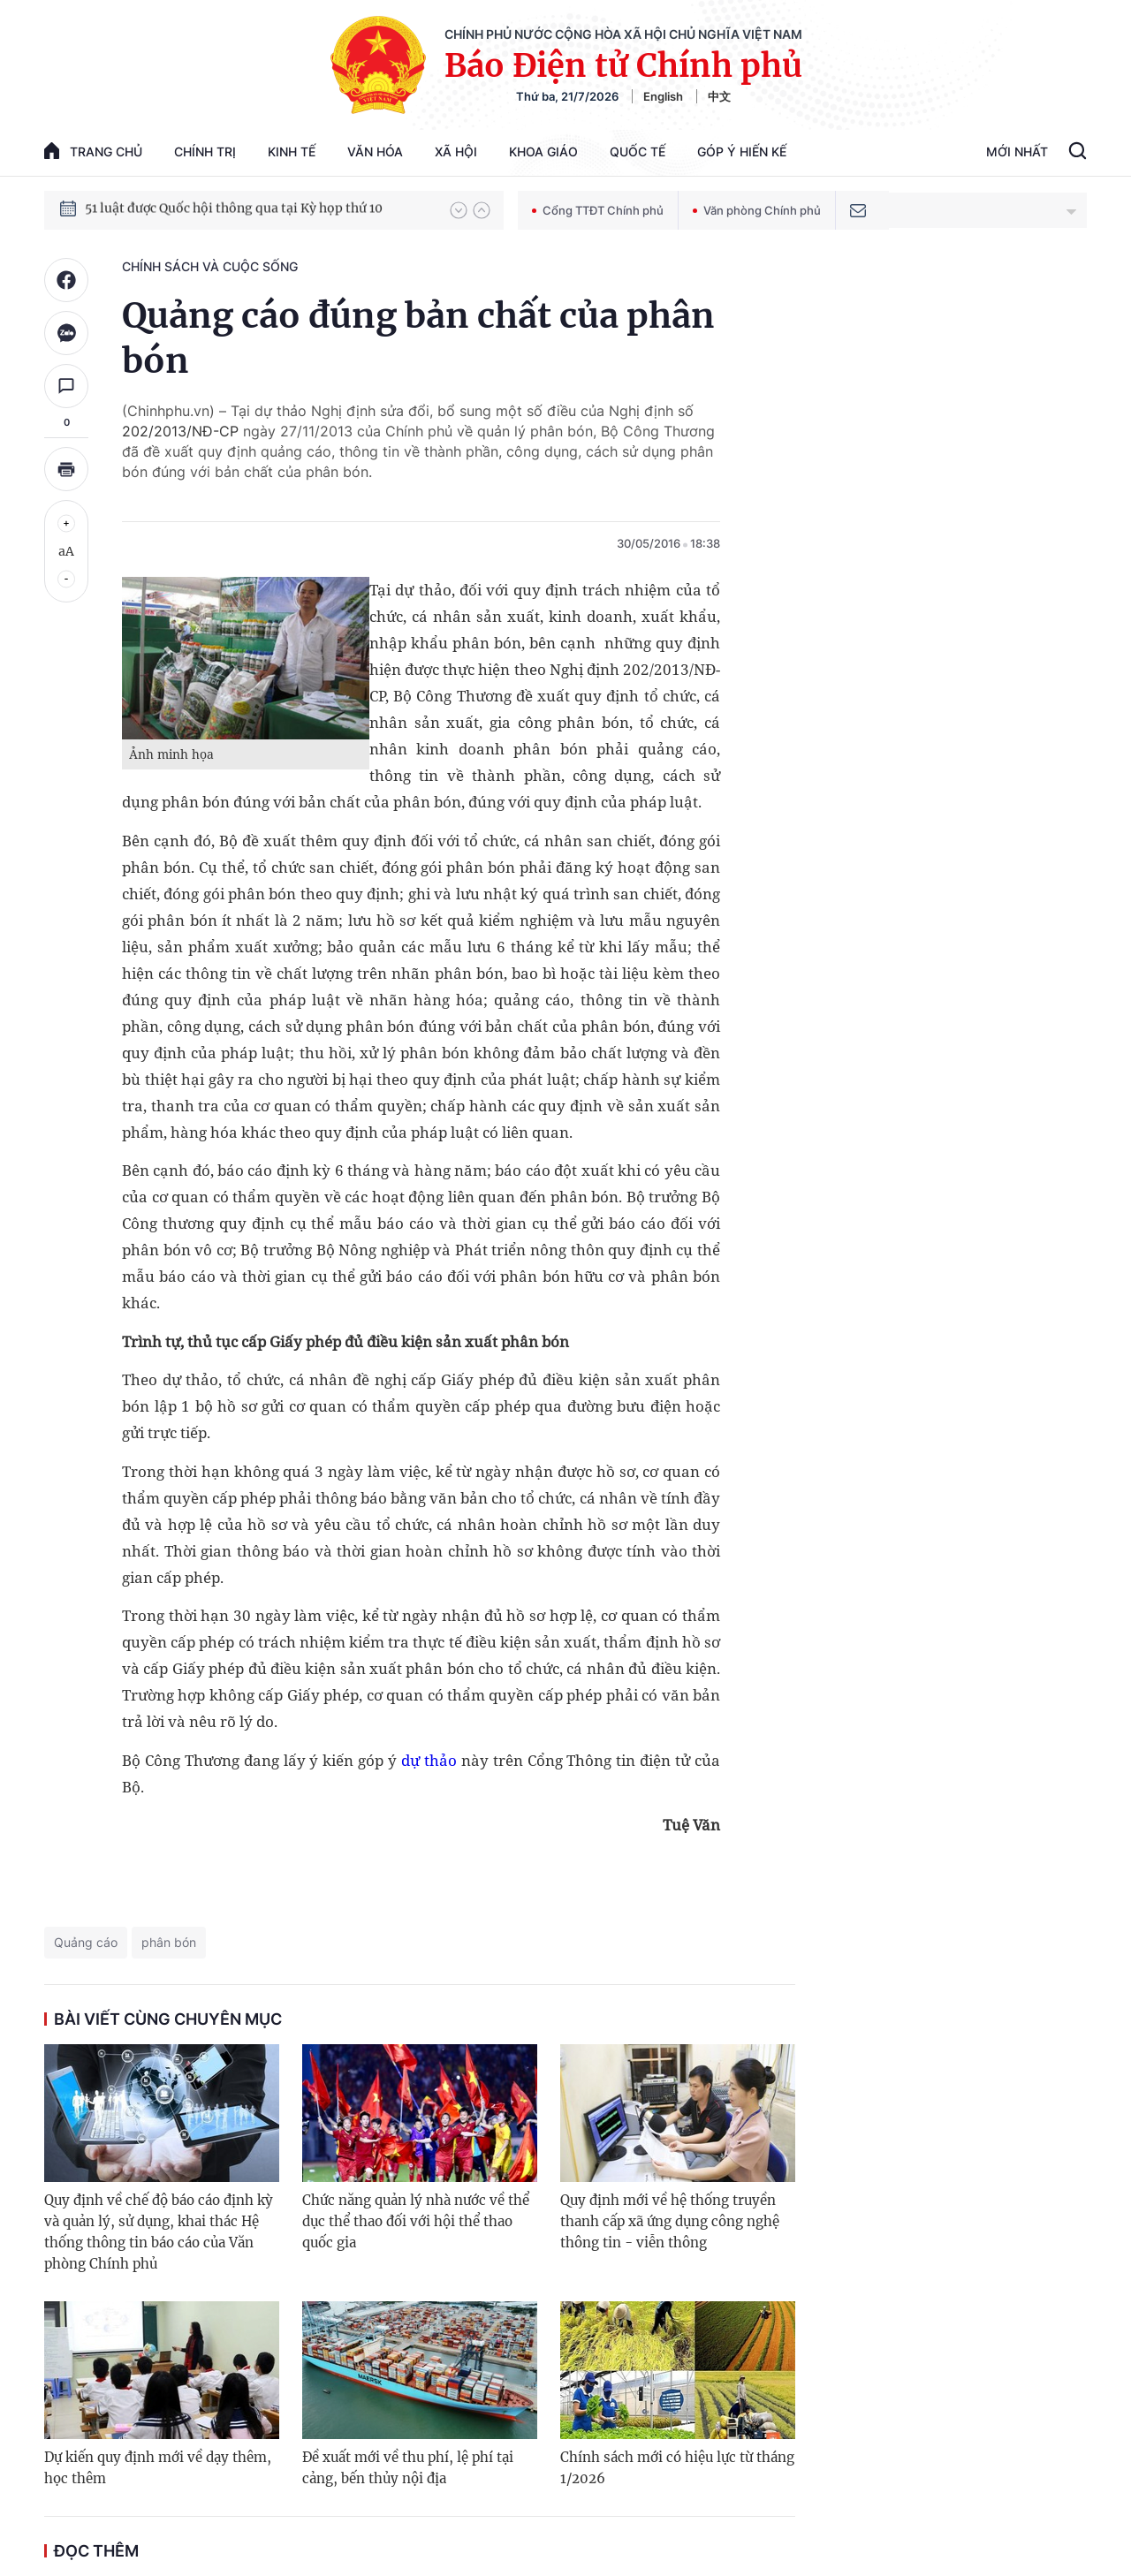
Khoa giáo (543, 151)
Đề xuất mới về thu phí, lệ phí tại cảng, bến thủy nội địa (407, 2468)
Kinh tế (291, 151)
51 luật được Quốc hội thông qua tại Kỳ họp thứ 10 (234, 209)
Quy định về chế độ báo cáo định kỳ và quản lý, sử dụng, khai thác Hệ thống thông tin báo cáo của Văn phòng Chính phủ (158, 2232)
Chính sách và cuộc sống (210, 266)
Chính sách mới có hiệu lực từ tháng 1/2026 (677, 2468)
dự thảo (429, 1760)
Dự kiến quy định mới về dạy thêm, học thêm (157, 2468)
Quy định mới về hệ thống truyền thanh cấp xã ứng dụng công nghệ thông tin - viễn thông (669, 2221)
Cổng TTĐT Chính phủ (598, 210)
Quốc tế (637, 151)
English (663, 96)
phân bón (168, 1942)
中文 (719, 96)
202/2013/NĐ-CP (180, 431)
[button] (458, 210)
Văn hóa (375, 151)
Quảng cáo (86, 1942)
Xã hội (456, 151)
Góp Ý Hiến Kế (741, 151)
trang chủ (93, 150)
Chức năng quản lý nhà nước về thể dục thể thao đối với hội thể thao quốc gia (415, 2221)
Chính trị (205, 151)
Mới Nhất (1017, 151)
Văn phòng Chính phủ (757, 210)
